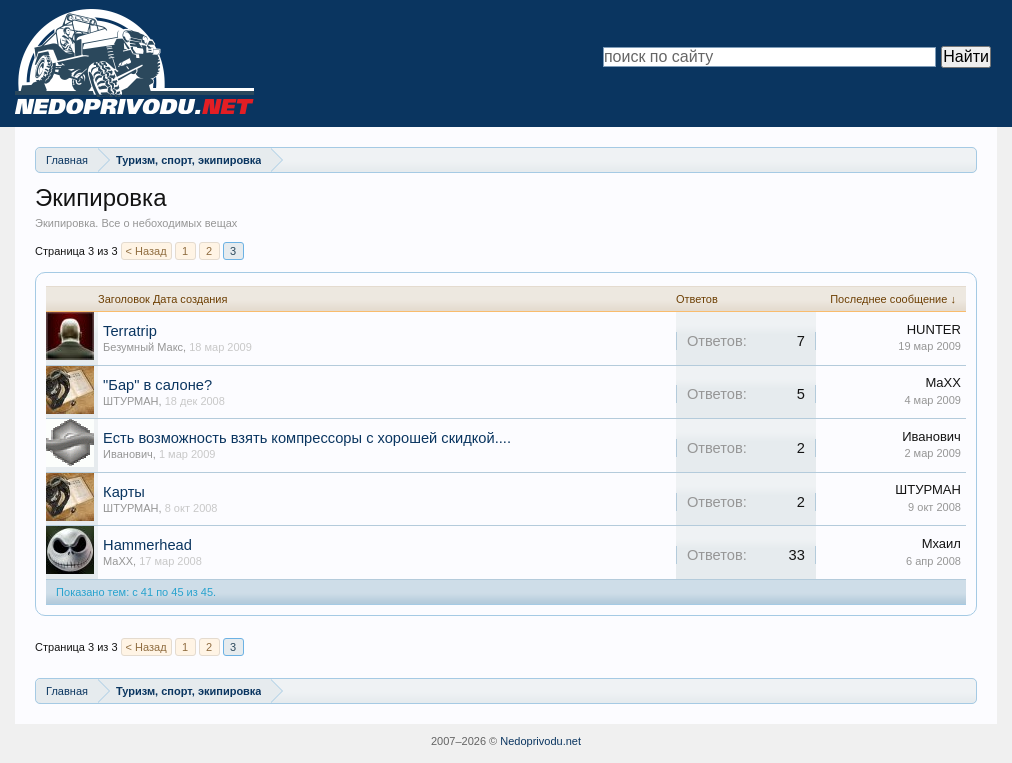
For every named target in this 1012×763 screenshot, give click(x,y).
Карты (124, 492)
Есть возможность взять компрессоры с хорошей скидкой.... (307, 438)
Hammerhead (147, 545)
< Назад (146, 251)
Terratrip (130, 331)
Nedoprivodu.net (540, 741)
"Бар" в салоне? (157, 385)
